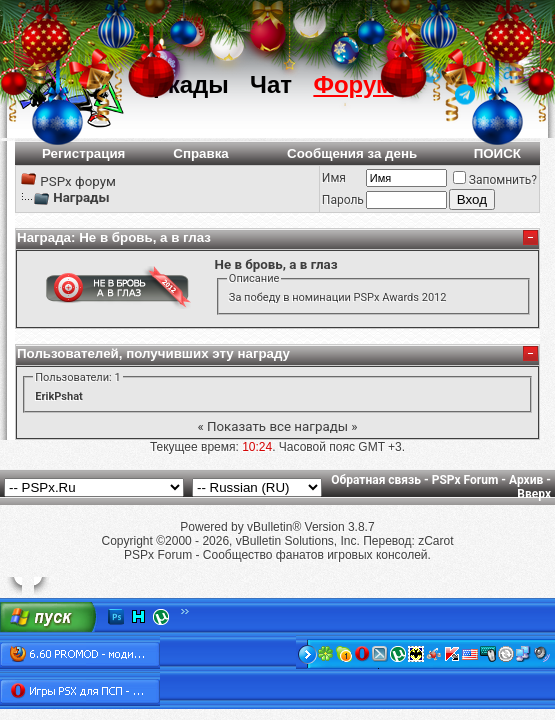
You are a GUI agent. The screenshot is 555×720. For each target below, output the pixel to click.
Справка (201, 153)
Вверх (534, 494)
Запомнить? (495, 180)
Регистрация (83, 153)
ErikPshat (59, 396)
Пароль (343, 200)
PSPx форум (78, 181)
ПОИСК (497, 153)
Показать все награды (277, 426)
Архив (526, 480)
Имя (334, 178)
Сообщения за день (352, 153)
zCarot (435, 541)
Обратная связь (376, 480)
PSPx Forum (465, 480)
